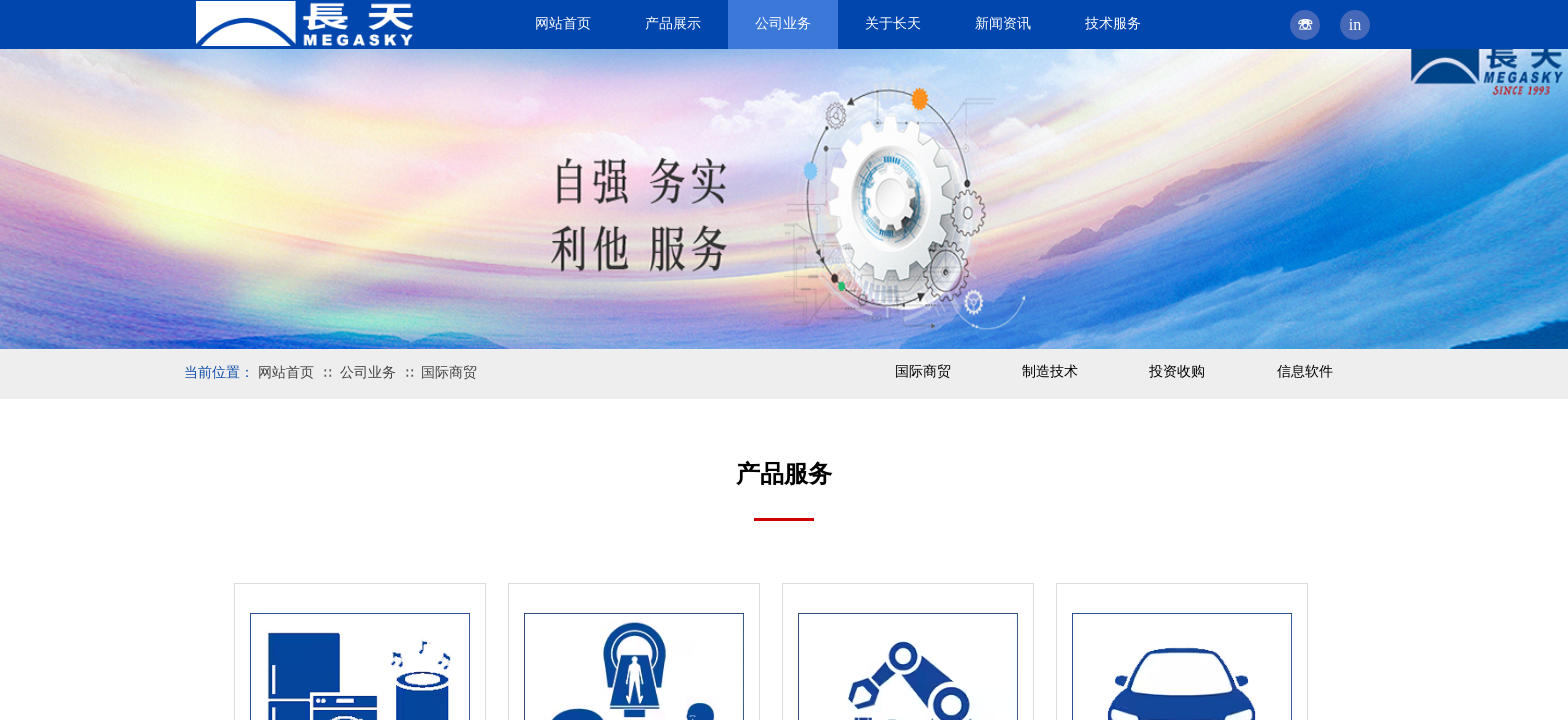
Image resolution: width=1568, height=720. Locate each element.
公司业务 (368, 372)
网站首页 (286, 372)
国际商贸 (449, 372)
